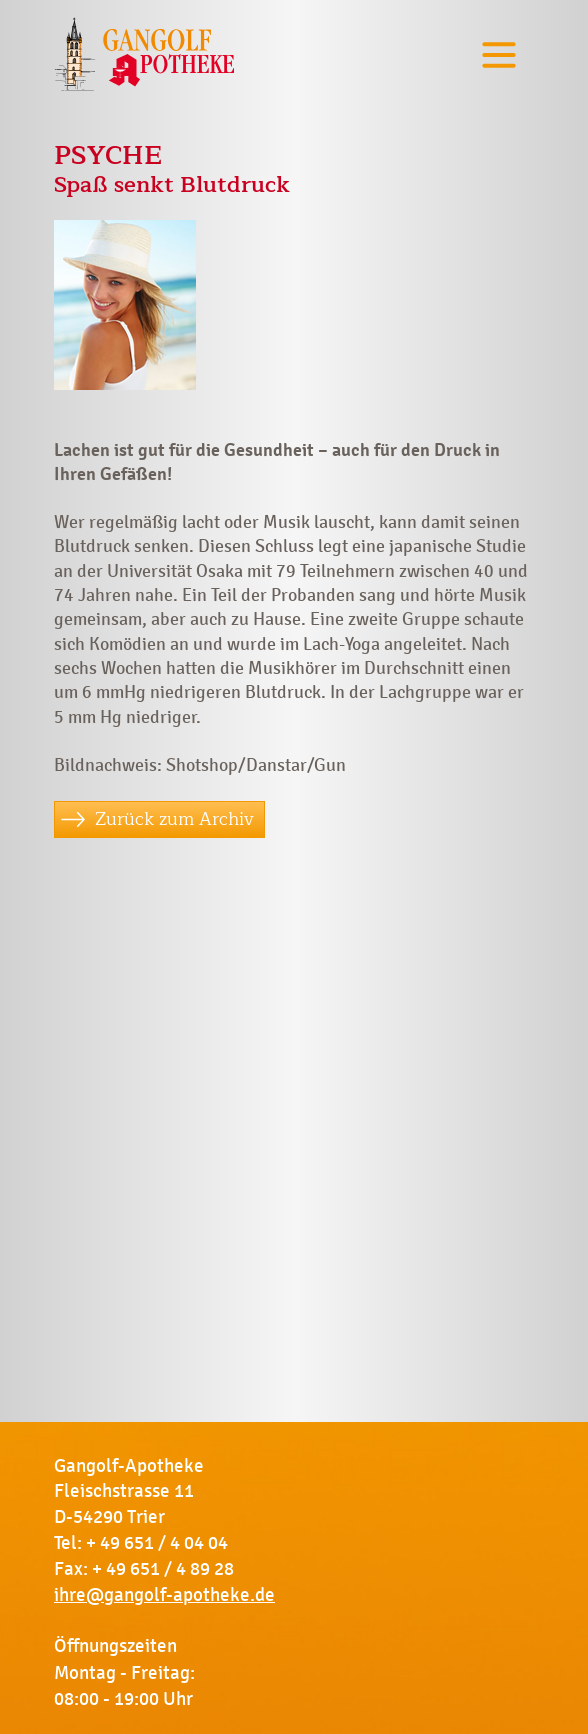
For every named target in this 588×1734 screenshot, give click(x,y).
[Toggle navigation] (499, 54)
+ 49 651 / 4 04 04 (157, 1543)
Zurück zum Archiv (174, 819)
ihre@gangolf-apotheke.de (164, 1595)
